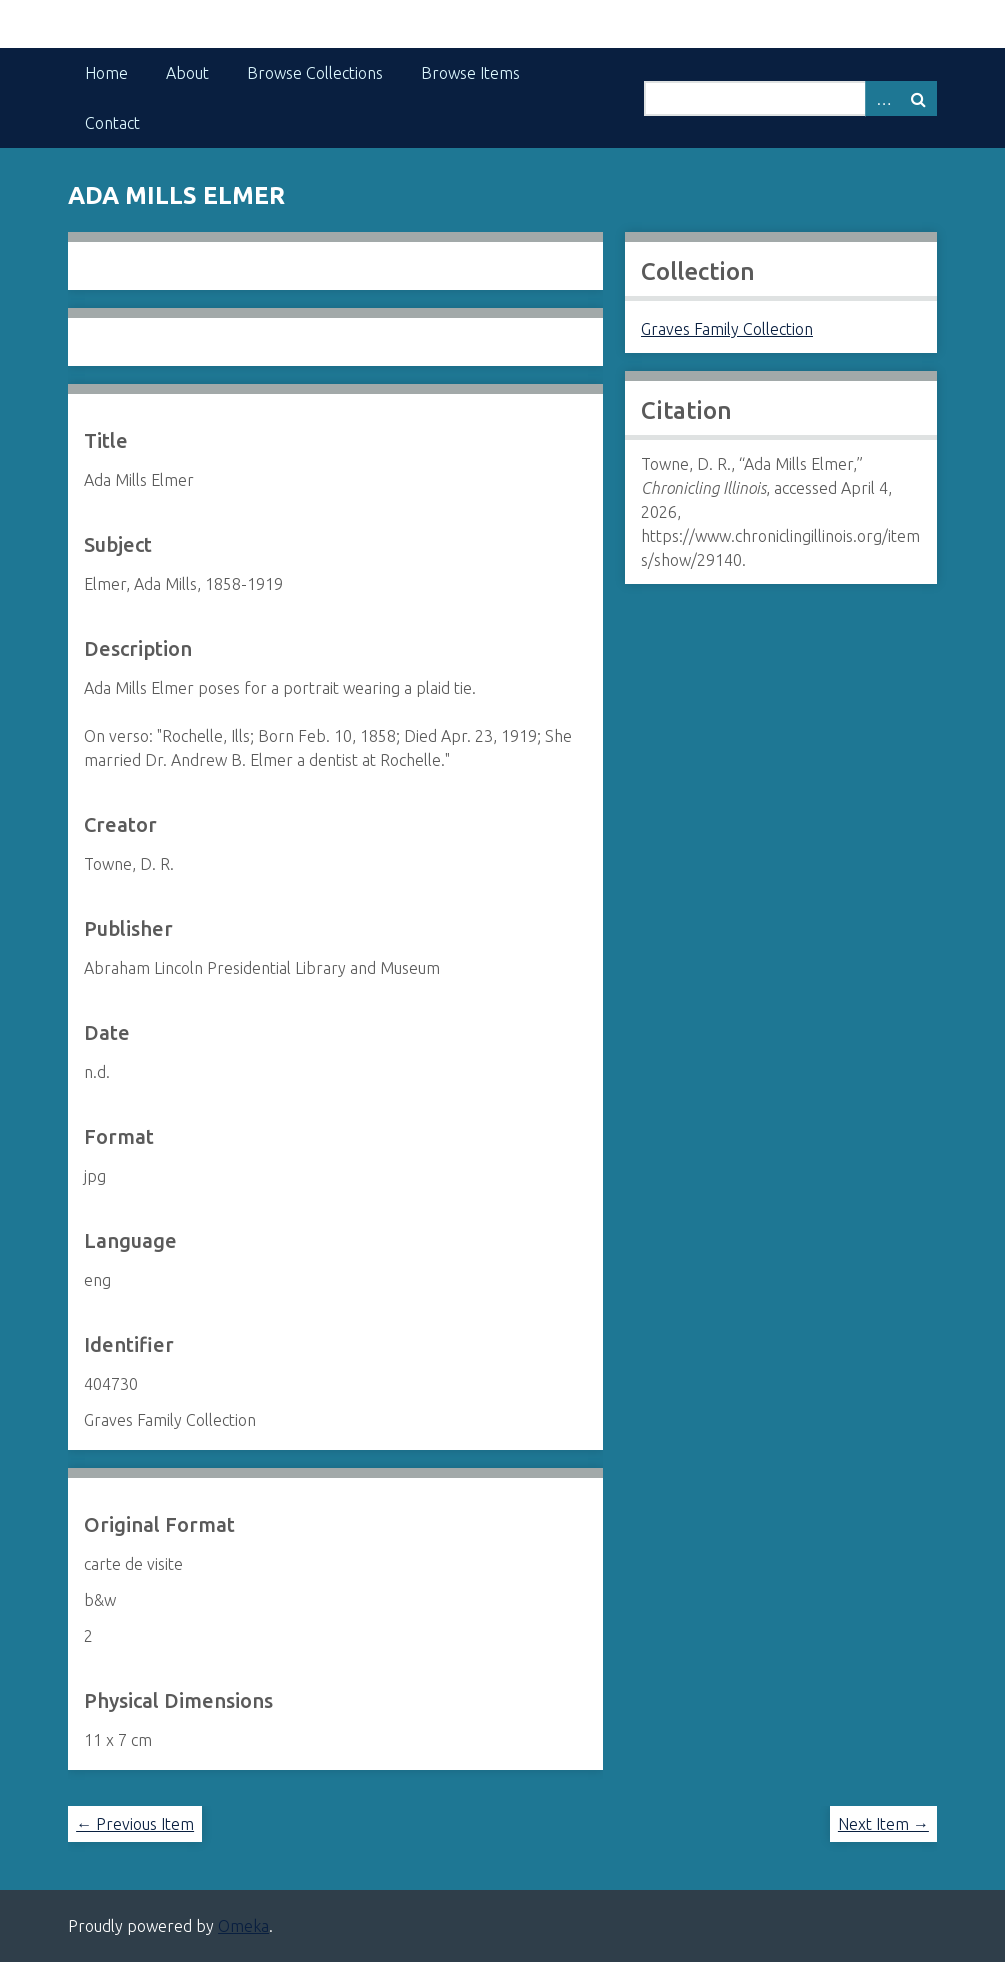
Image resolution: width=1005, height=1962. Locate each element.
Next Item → (883, 1824)
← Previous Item (135, 1824)
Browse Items (470, 73)
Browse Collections (315, 73)
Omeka (243, 1926)
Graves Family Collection (727, 329)
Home (106, 73)
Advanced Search (883, 98)
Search (919, 98)
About (187, 73)
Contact (112, 123)
